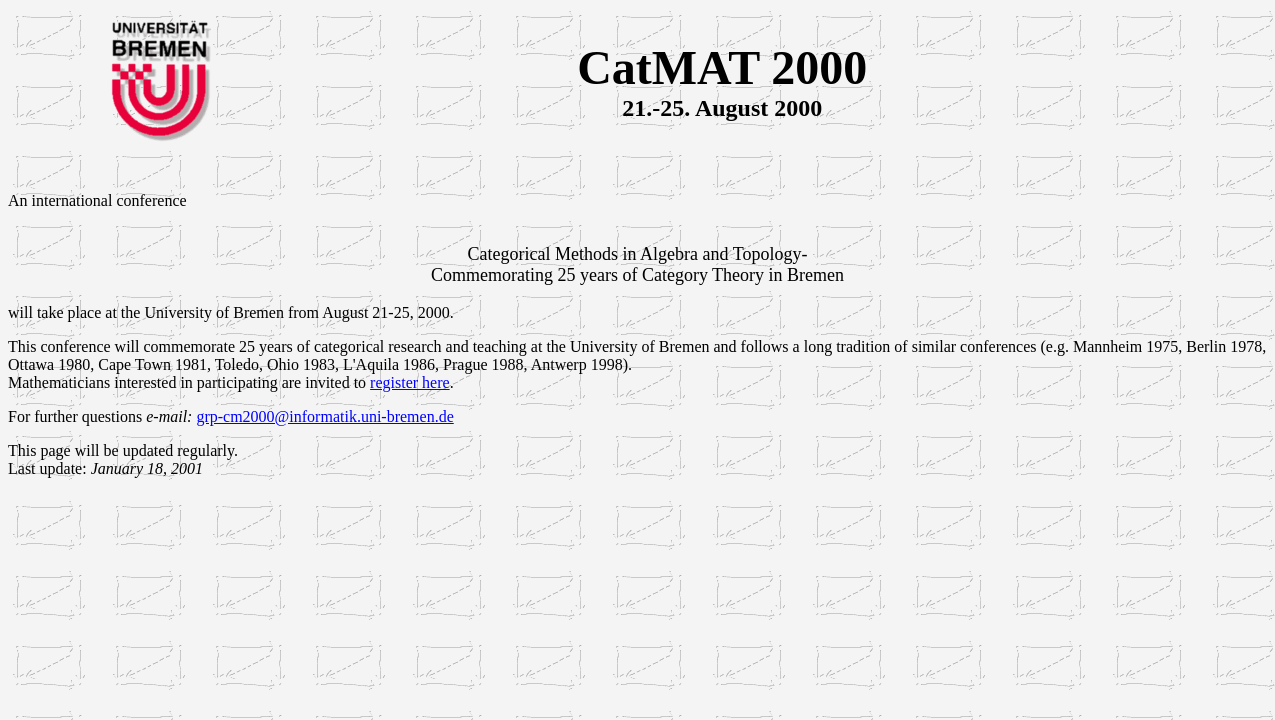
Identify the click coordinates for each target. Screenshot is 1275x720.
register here (410, 382)
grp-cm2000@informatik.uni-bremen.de (324, 416)
